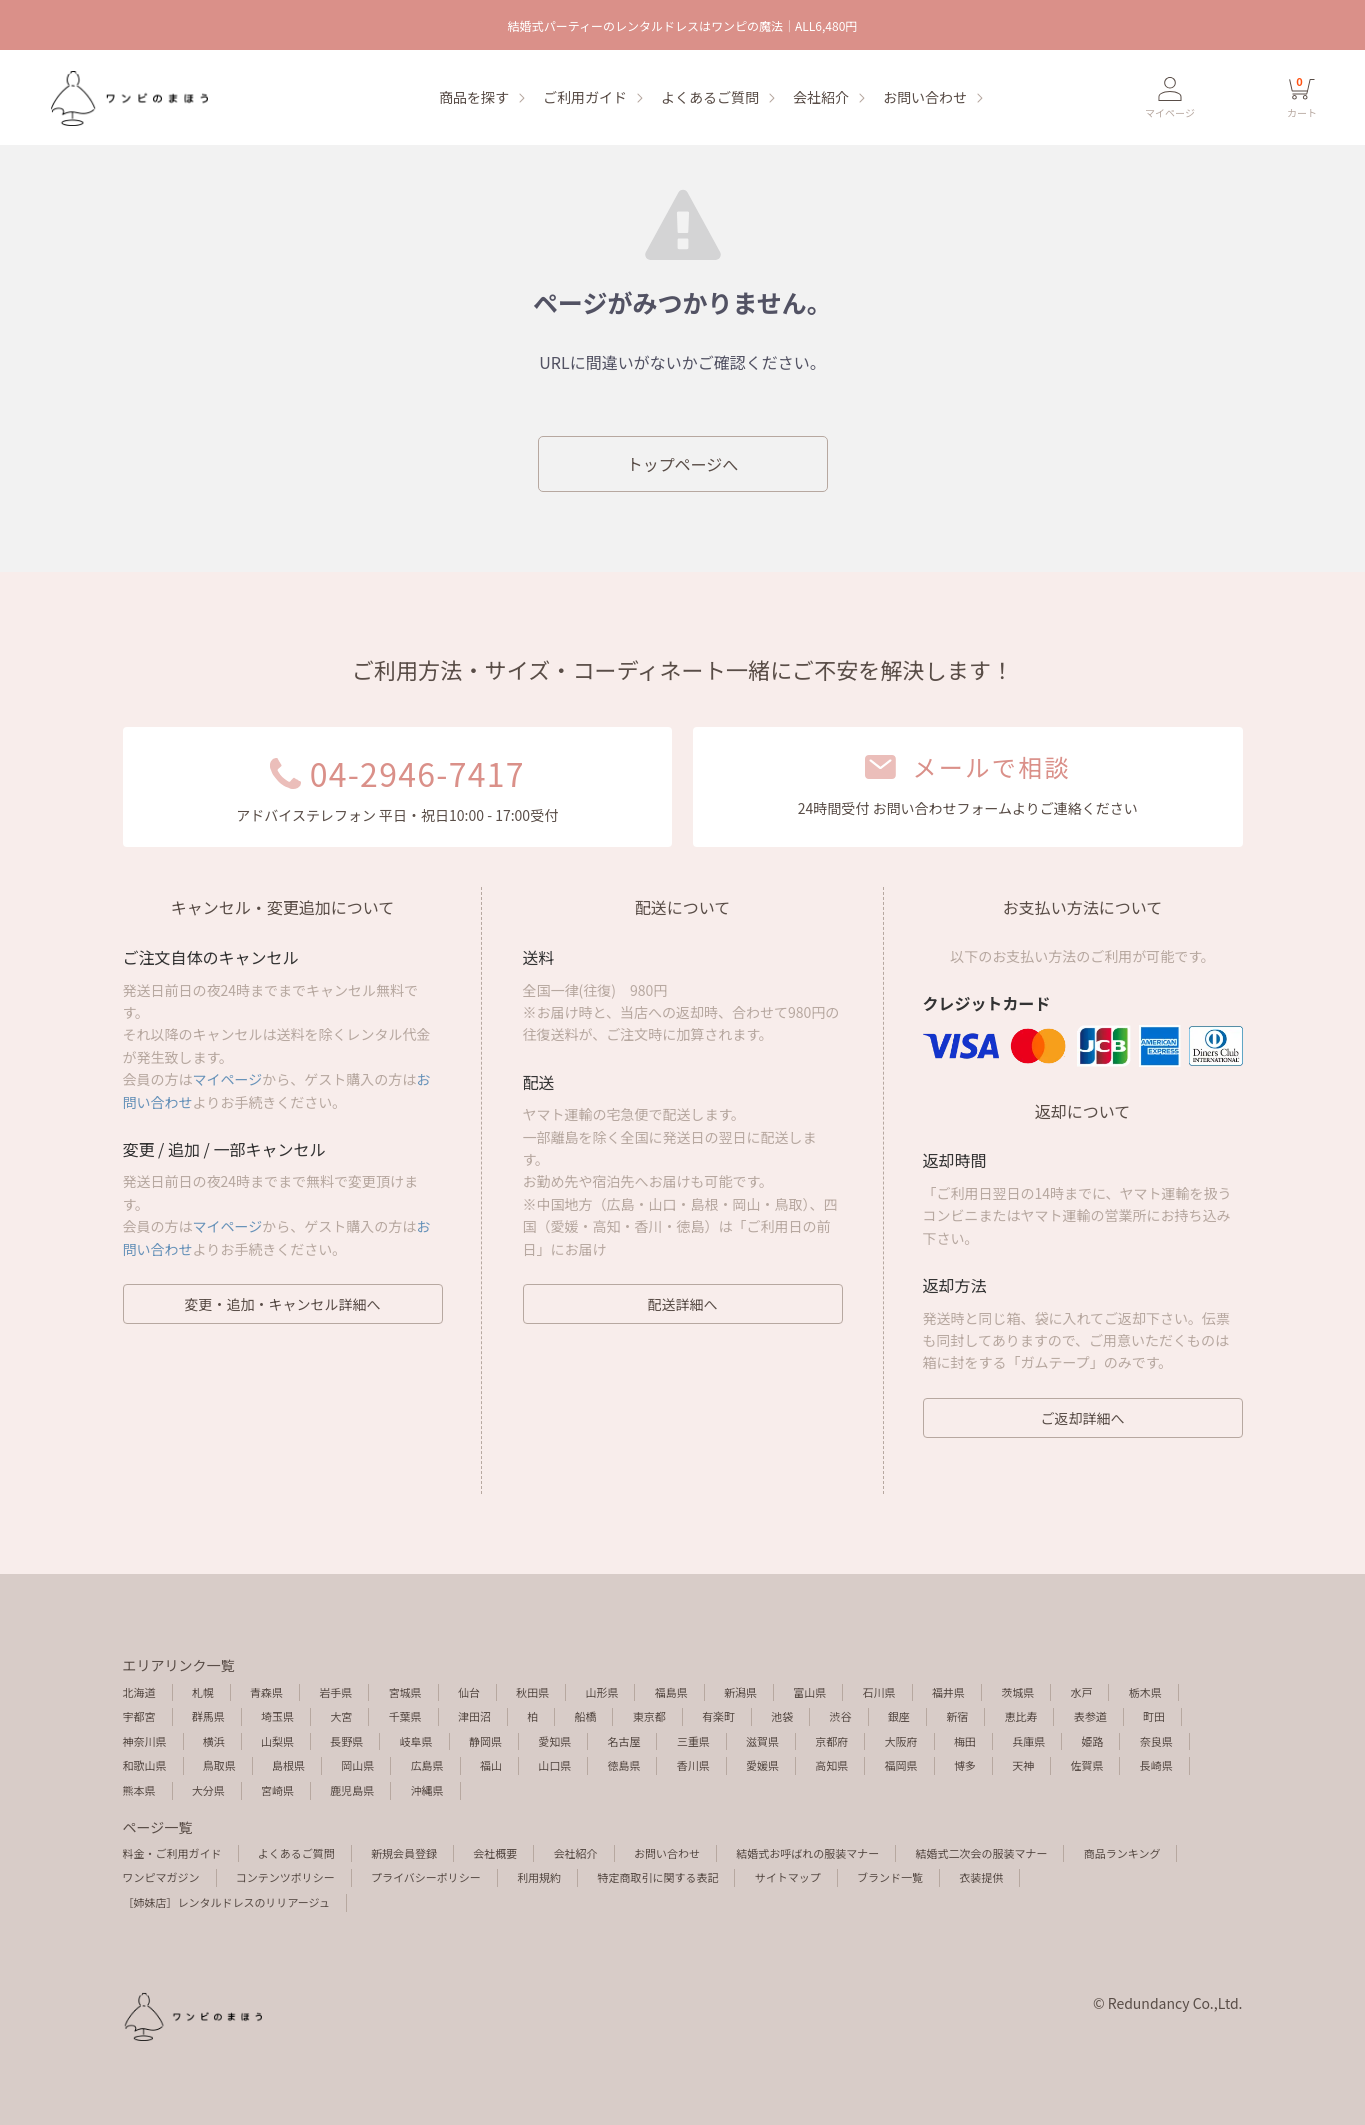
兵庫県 (1028, 1741)
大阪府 (901, 1741)
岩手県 (335, 1692)
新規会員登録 (404, 1853)
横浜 (214, 1741)
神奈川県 (145, 1741)
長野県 (346, 1741)
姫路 (1092, 1741)
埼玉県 (277, 1716)
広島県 (427, 1765)
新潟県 (740, 1692)
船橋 (585, 1716)
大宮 (341, 1716)
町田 (1154, 1716)
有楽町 (718, 1716)
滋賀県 (762, 1741)
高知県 (831, 1765)
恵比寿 (1020, 1716)
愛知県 (554, 1741)
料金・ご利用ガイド (172, 1853)
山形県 (601, 1692)
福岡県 (901, 1765)
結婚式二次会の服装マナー (981, 1853)
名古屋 (623, 1741)
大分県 (208, 1790)
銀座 (899, 1716)
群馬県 (208, 1716)
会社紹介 (821, 97)
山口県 (554, 1765)
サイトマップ (788, 1877)
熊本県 (139, 1790)
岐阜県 (416, 1741)
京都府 (831, 1741)
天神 (1023, 1765)
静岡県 (485, 1741)
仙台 (469, 1692)
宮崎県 (277, 1790)
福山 (491, 1765)
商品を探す (474, 97)
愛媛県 (762, 1765)
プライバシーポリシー (426, 1877)
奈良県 (1156, 1741)
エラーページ (128, 98)
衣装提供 (981, 1877)
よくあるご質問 (710, 97)
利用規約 (539, 1877)
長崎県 (1156, 1765)
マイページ (228, 1079)
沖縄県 (427, 1790)
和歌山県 (145, 1765)
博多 (965, 1765)
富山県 (809, 1692)
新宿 (957, 1716)
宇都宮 (139, 1716)
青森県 (266, 1692)
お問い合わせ (925, 97)
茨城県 (1017, 1692)
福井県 (948, 1692)
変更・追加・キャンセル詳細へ (283, 1304)
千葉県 (405, 1716)
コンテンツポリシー (285, 1877)
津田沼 (474, 1716)
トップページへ (683, 464)
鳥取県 (219, 1765)
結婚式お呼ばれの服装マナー (807, 1853)
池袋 (782, 1716)
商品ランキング (1122, 1853)
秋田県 (532, 1692)
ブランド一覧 (890, 1877)
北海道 (139, 1692)
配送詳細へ (683, 1304)
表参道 (1090, 1716)
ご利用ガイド (585, 97)
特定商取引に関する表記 (657, 1877)
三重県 (693, 1741)
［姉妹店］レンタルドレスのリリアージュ (226, 1902)
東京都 (649, 1716)
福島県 (671, 1692)
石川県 (879, 1692)
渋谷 (841, 1716)
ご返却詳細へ (1083, 1418)
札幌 (203, 1692)
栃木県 (1145, 1692)
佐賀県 (1086, 1765)
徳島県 (623, 1765)
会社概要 (495, 1853)
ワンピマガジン (161, 1877)
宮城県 (405, 1692)
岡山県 (357, 1765)
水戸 (1081, 1692)
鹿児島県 (352, 1790)
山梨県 (277, 1741)
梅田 (965, 1741)
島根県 (288, 1765)
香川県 (693, 1765)
